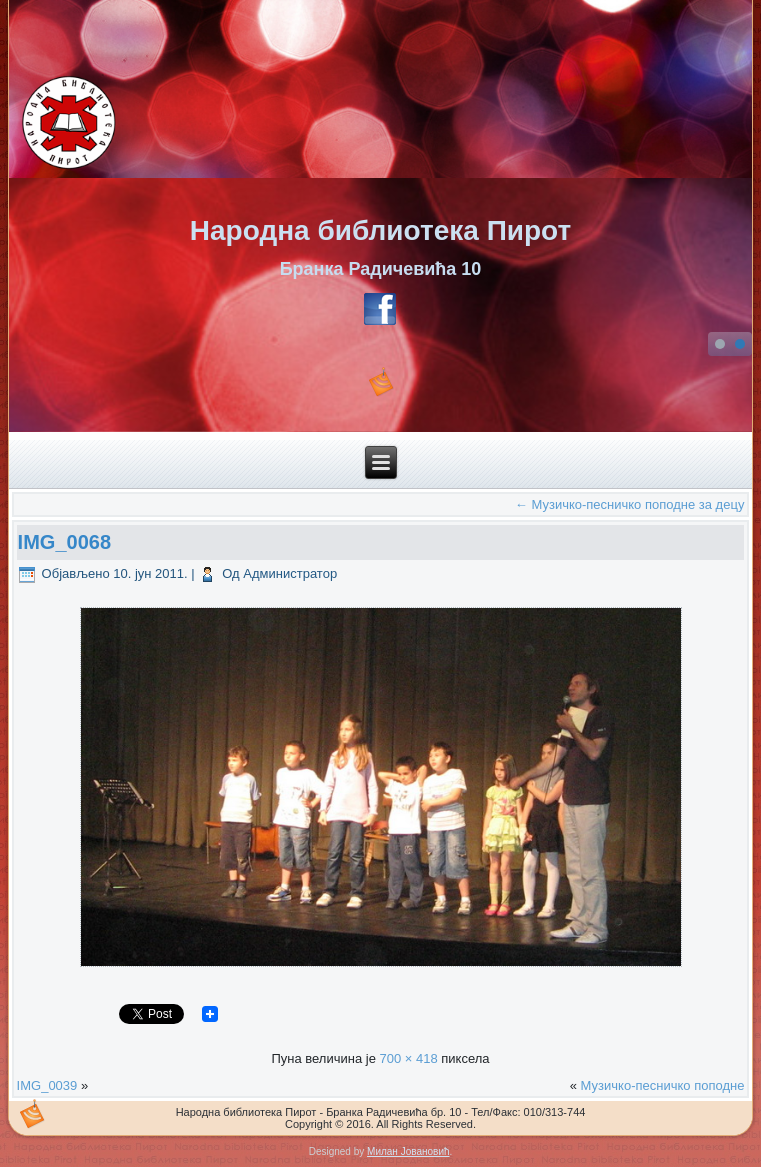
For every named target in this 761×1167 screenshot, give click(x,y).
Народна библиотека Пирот (380, 230)
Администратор (290, 573)
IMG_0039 (47, 1085)
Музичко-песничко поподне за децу (630, 504)
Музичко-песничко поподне (663, 1085)
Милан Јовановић (408, 1151)
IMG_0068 (64, 542)
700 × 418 (408, 1058)
